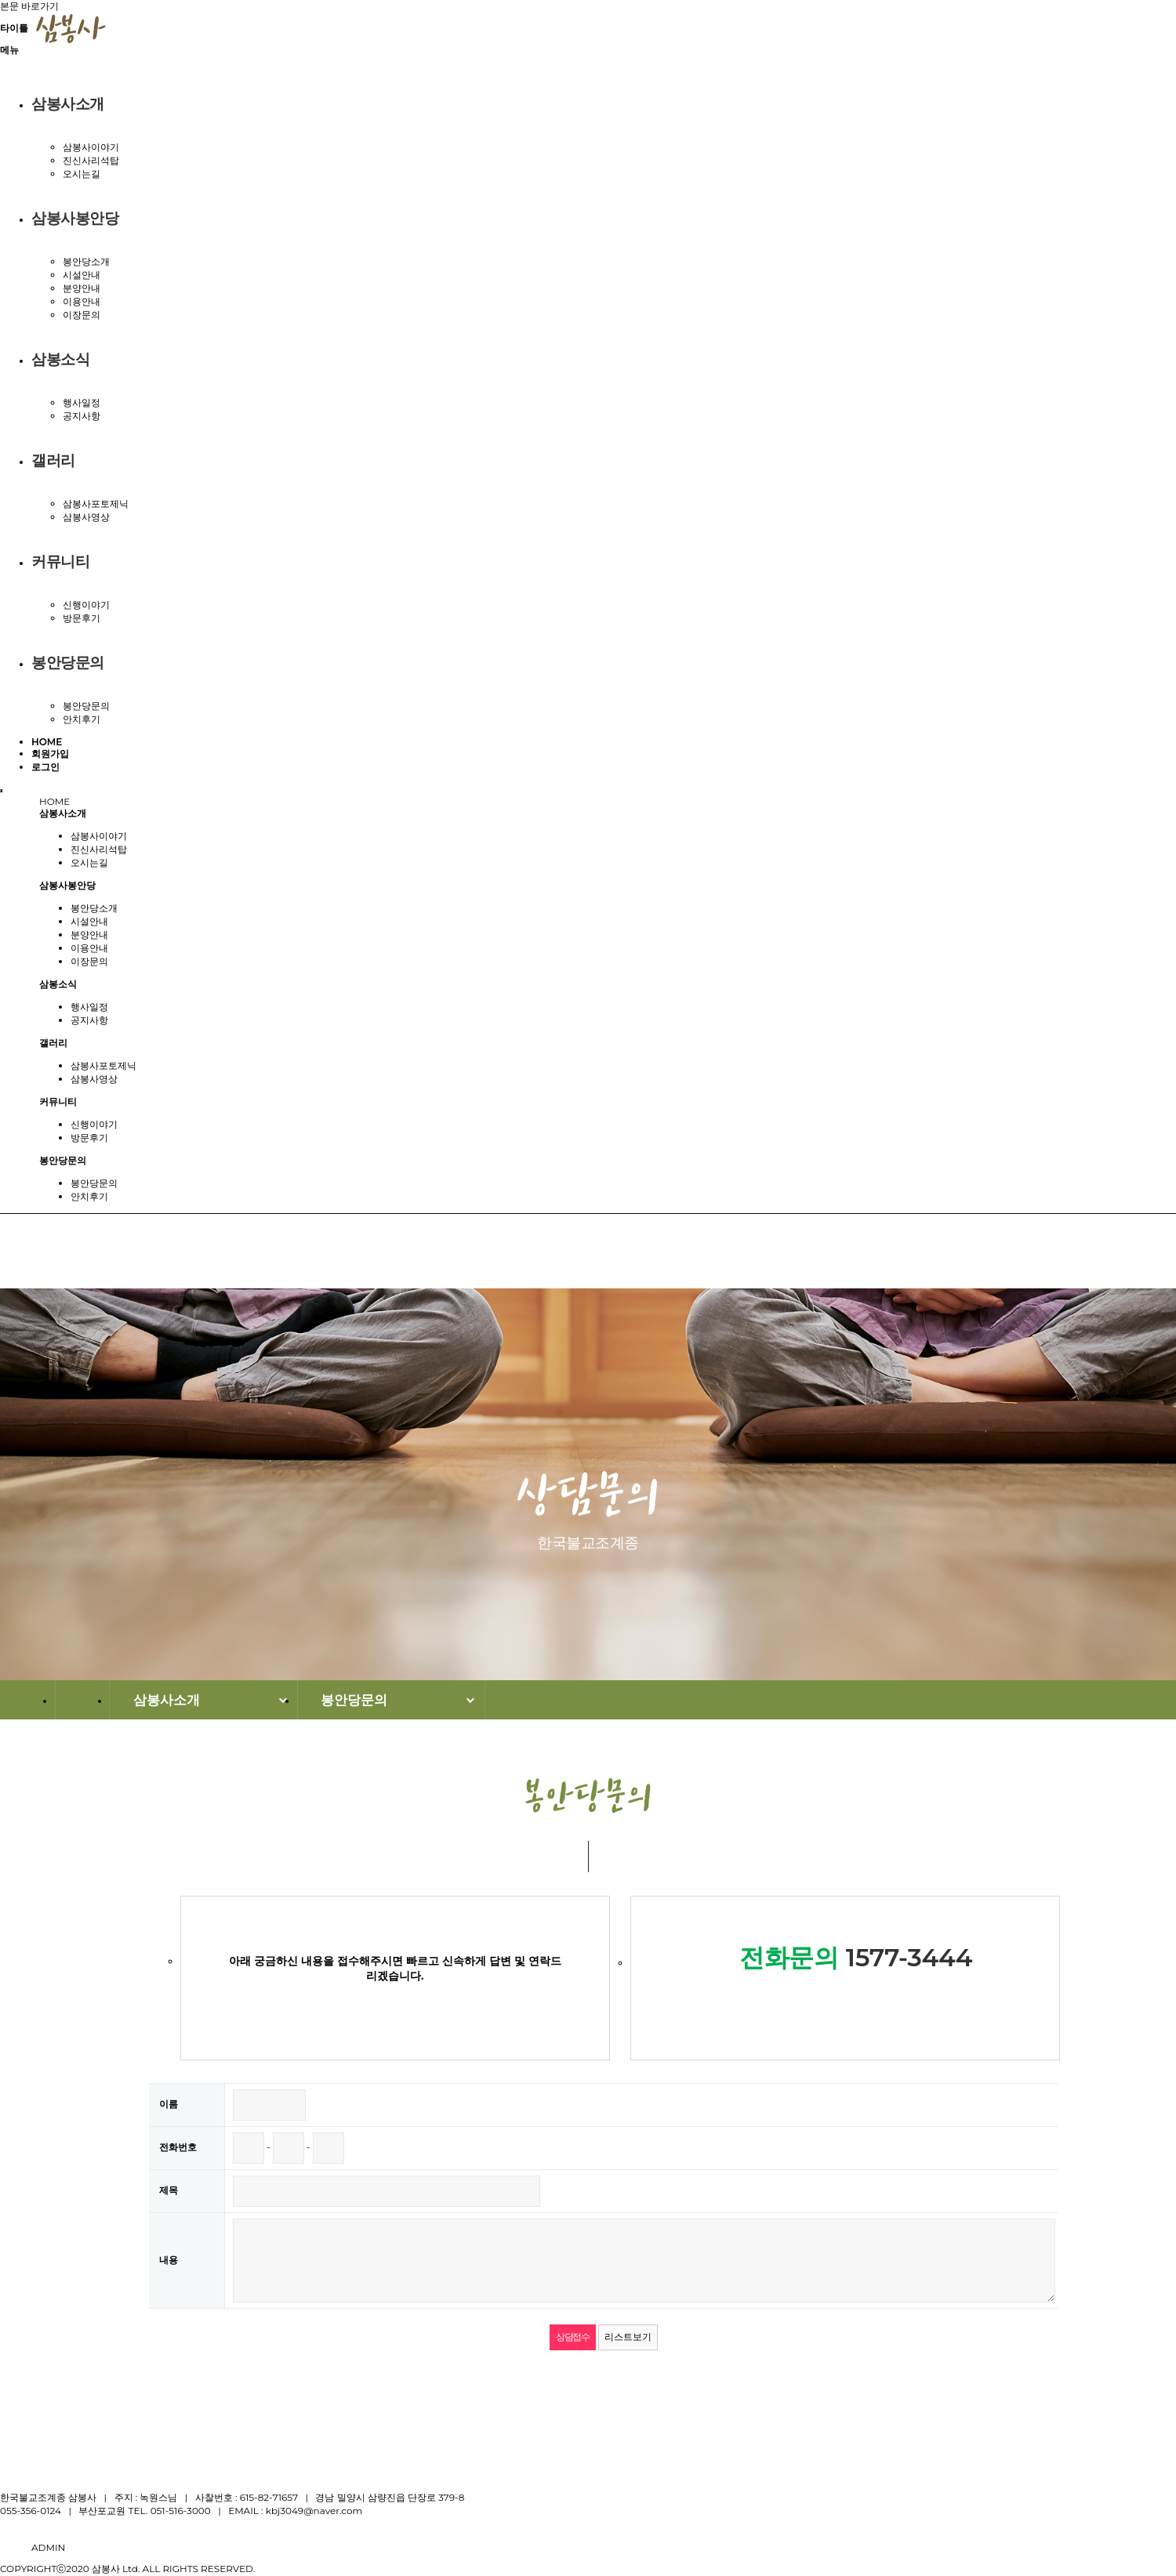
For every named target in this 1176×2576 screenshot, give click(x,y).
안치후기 (81, 719)
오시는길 (81, 173)
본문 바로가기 (29, 6)
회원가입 (50, 753)
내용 (168, 2260)
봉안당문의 (67, 663)
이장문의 (81, 315)
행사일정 (81, 402)
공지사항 (81, 416)
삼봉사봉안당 (74, 218)
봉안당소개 (86, 261)
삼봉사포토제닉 (96, 503)
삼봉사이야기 (91, 147)
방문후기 (81, 618)
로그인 (45, 767)
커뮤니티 (60, 562)
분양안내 (81, 288)
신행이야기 (86, 604)
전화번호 (178, 2147)
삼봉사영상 (86, 517)
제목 (168, 2190)
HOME (46, 742)
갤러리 (53, 460)
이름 (168, 2104)
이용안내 (81, 301)
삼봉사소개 (67, 104)
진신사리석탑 (91, 160)
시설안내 (81, 275)
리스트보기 (628, 2336)
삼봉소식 (60, 359)
